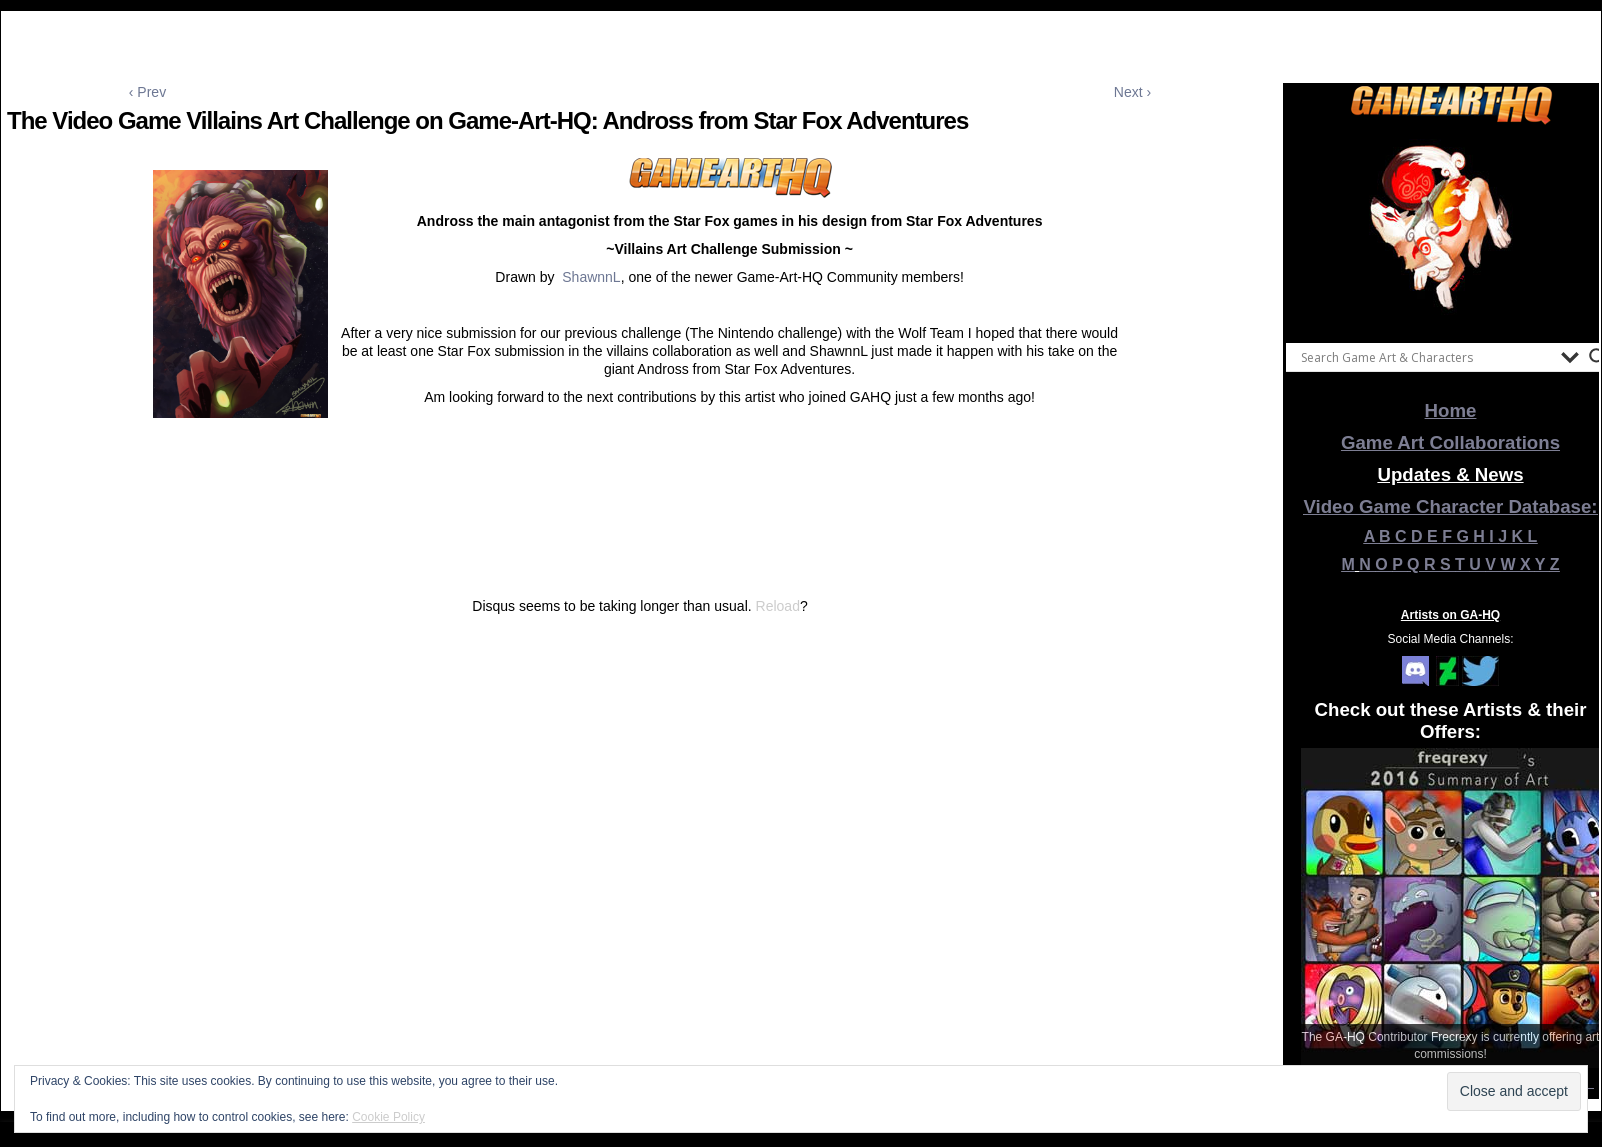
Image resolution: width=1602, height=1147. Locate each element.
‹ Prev (147, 92)
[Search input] (1426, 357)
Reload (778, 606)
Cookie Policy (388, 1117)
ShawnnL (591, 277)
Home (1451, 410)
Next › (1132, 92)
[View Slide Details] (1451, 229)
